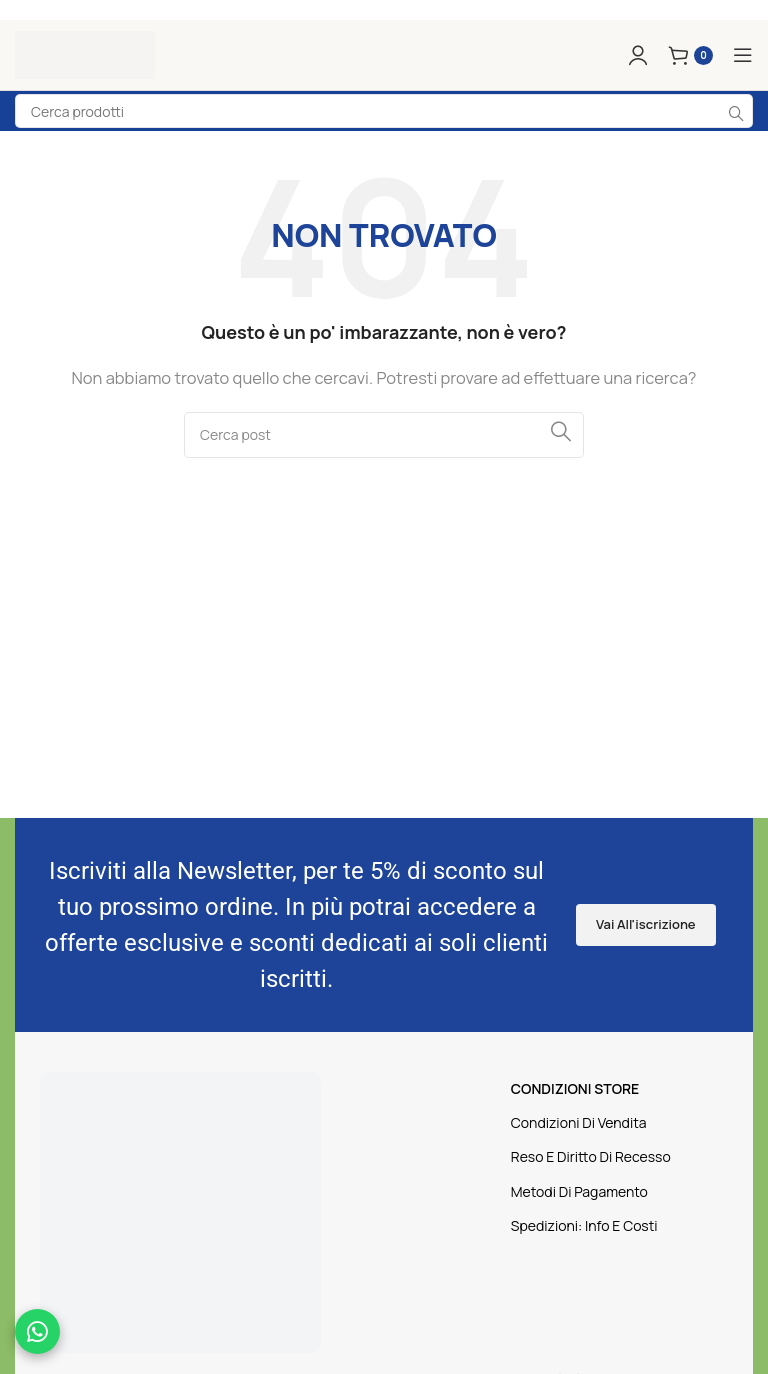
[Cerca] (384, 435)
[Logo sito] (85, 53)
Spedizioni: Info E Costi (584, 1225)
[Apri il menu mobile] (743, 55)
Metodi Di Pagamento (579, 1191)
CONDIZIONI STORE (575, 1088)
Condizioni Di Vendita (579, 1122)
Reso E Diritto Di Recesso (591, 1156)
